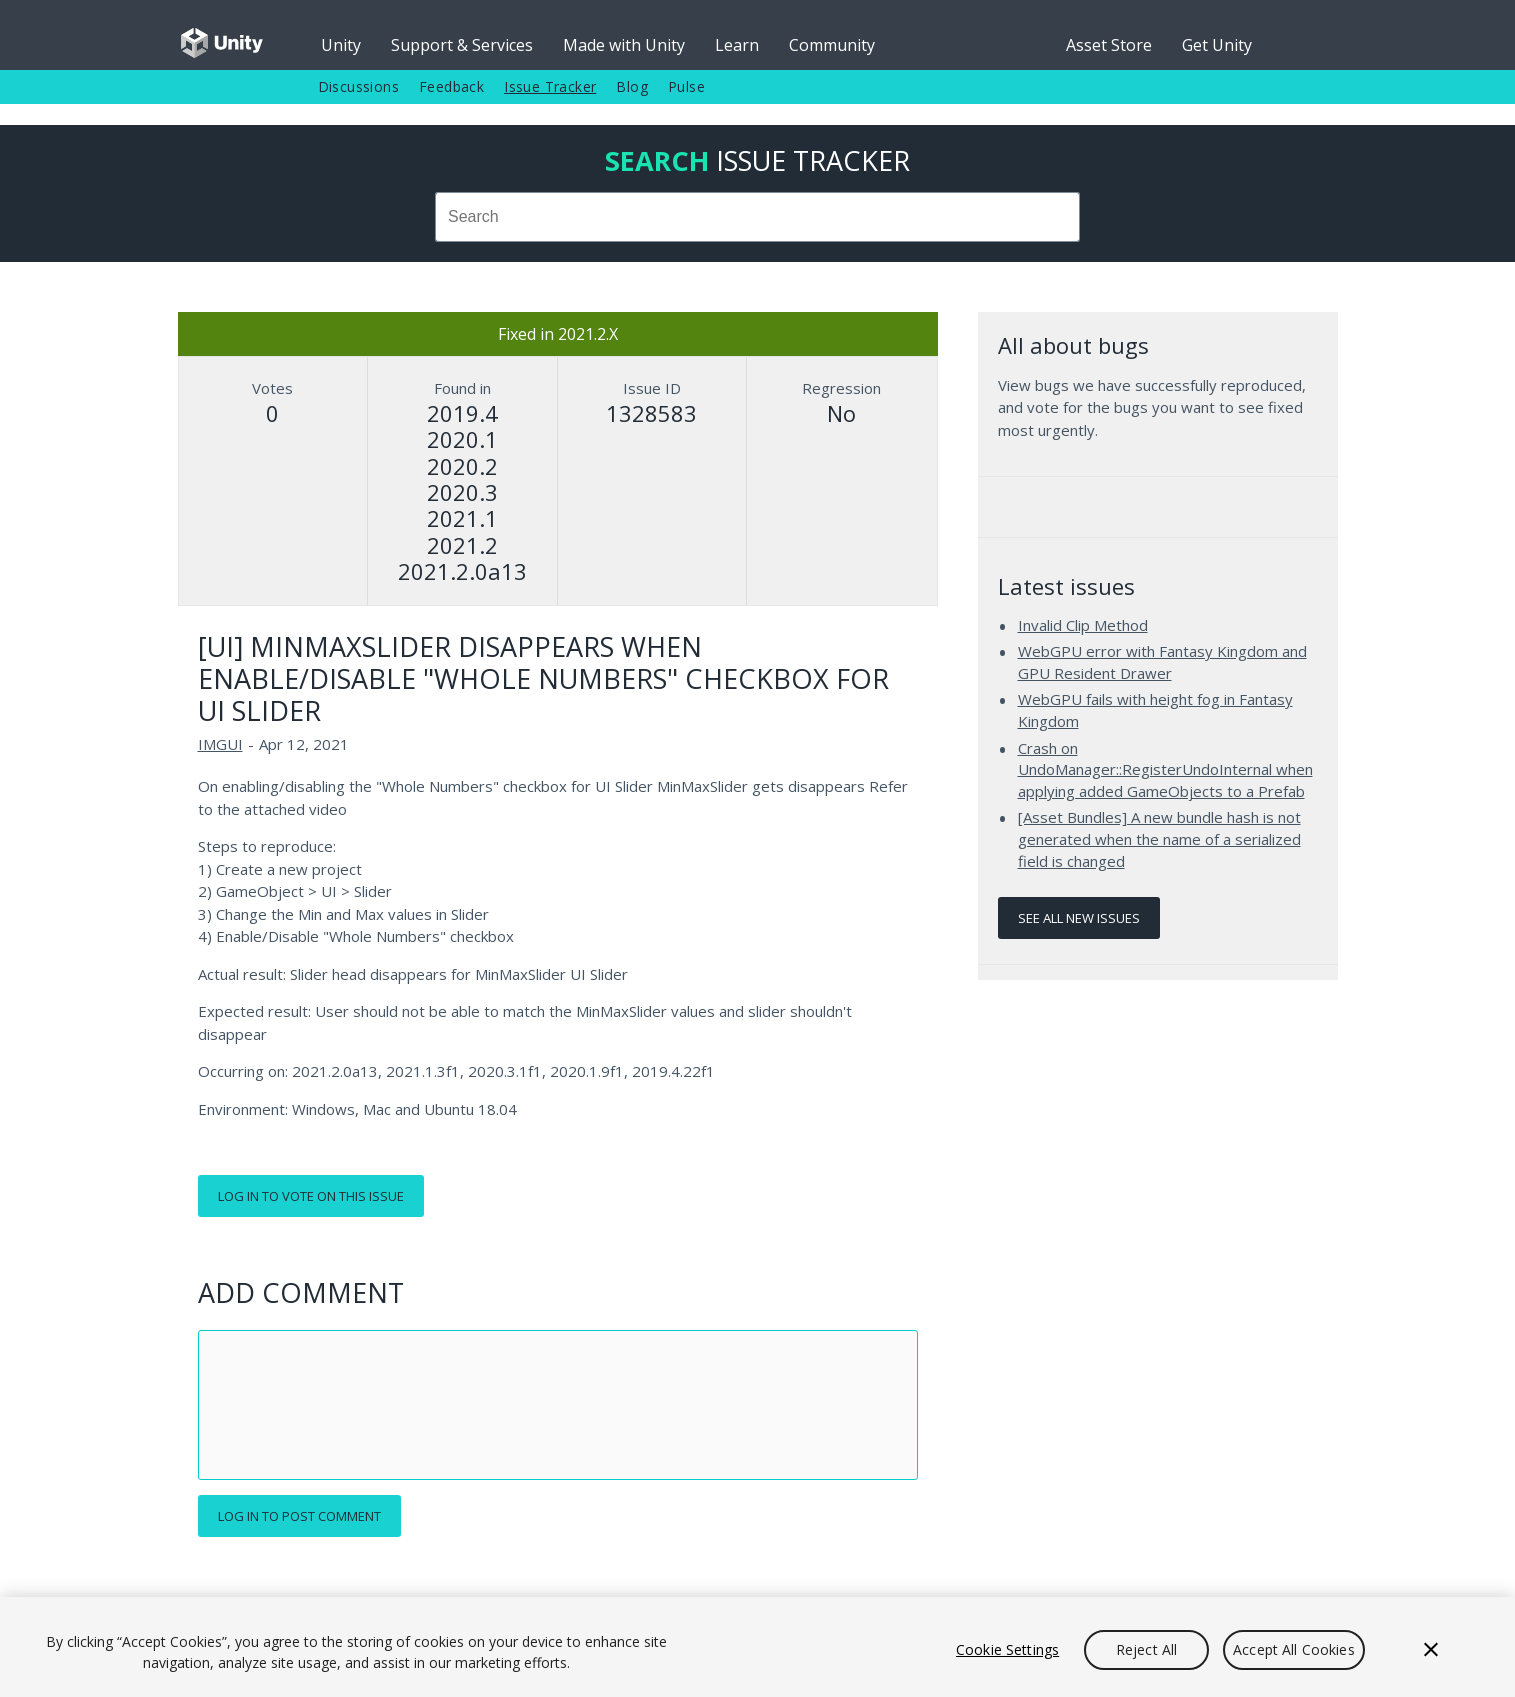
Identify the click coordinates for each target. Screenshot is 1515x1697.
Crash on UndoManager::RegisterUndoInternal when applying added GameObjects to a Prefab (1165, 769)
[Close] (1431, 1650)
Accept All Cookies (1294, 1649)
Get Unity (1217, 45)
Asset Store (1109, 45)
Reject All (1146, 1649)
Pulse (686, 86)
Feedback (451, 86)
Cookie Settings (1007, 1649)
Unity (341, 45)
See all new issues (1079, 918)
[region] (757, 1647)
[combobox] (758, 217)
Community (832, 45)
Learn (737, 45)
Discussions (358, 86)
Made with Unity (624, 45)
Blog (632, 86)
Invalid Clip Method (1083, 625)
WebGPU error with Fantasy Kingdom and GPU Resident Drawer (1162, 662)
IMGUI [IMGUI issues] (220, 744)
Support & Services (462, 45)
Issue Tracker (550, 86)
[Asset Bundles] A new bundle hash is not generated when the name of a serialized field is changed (1159, 838)
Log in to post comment (299, 1516)
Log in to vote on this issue (311, 1196)
